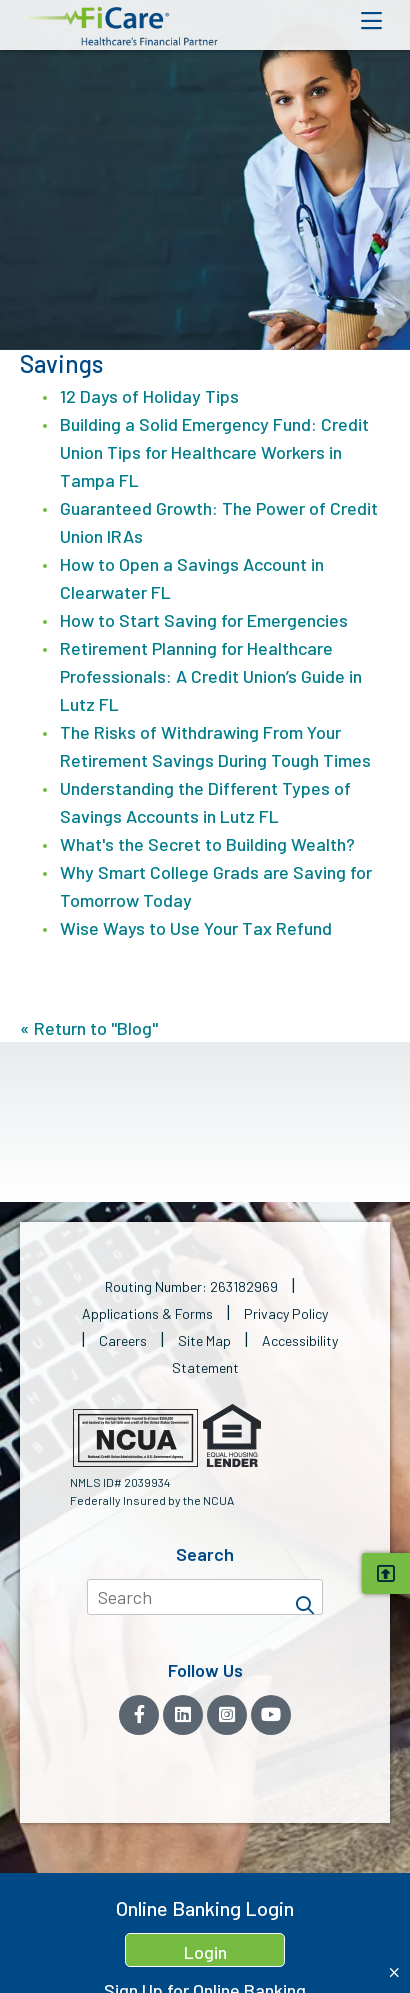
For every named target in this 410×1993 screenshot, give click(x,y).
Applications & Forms (147, 1313)
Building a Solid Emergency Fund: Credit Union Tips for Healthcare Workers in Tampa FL (214, 452)
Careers (123, 1340)
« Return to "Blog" (89, 1028)
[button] (120, 26)
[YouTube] (271, 1715)
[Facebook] (139, 1715)
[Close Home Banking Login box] (394, 1972)
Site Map (204, 1340)
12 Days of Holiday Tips (149, 396)
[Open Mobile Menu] (371, 21)
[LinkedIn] (183, 1715)
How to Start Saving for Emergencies (204, 620)
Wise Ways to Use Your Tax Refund (196, 928)
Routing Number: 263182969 (191, 1286)
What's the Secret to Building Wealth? (207, 844)
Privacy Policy (286, 1313)
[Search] (305, 1597)
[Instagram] (227, 1715)
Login (205, 1952)
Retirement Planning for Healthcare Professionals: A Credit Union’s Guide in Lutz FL (211, 676)
